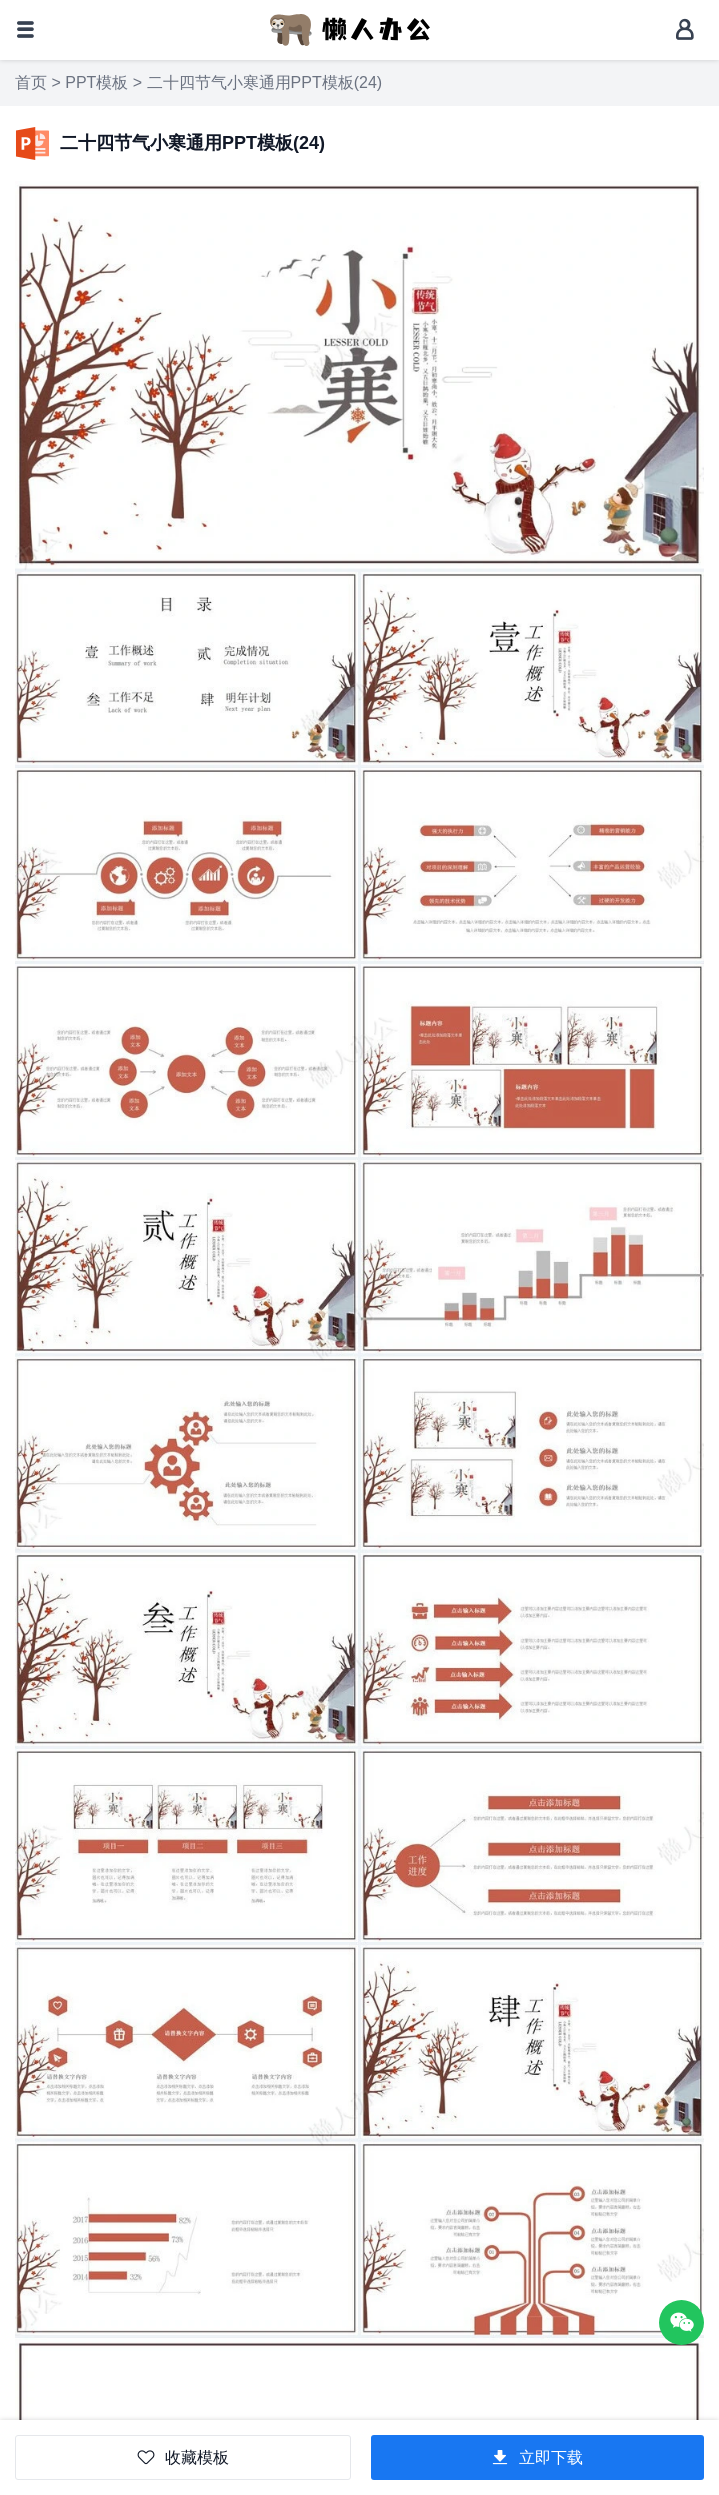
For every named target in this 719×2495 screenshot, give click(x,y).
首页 (31, 82)
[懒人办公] (350, 28)
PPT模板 (96, 82)
